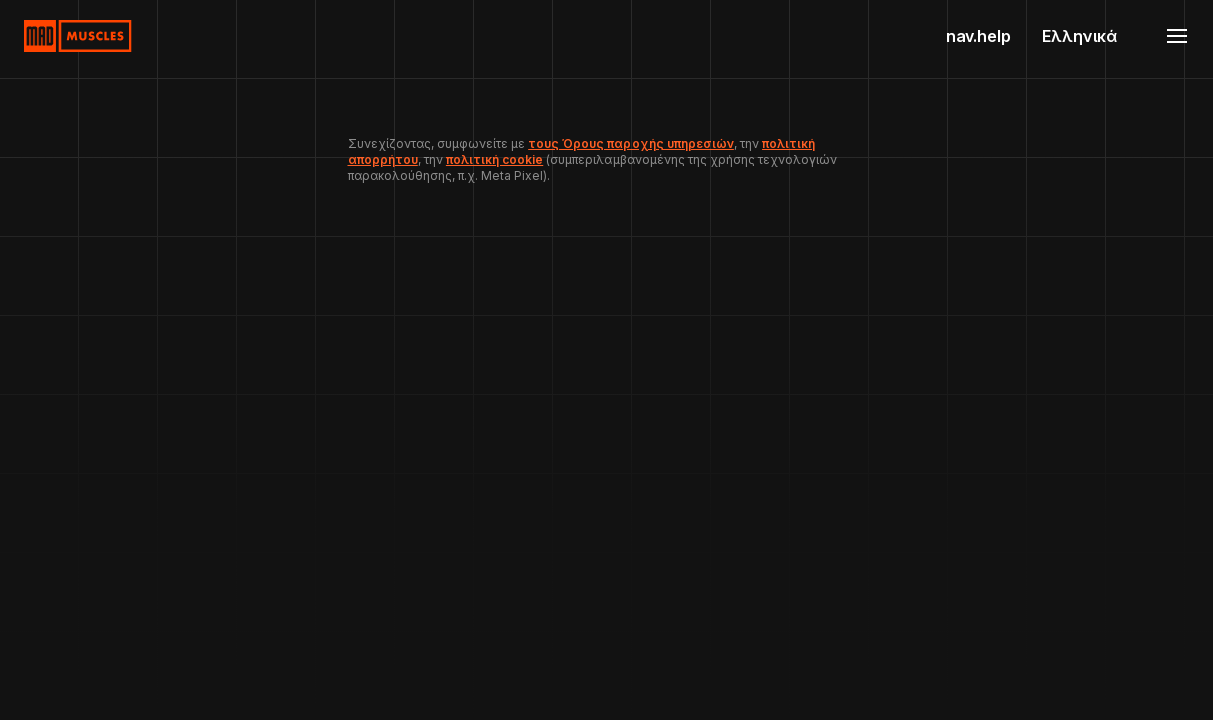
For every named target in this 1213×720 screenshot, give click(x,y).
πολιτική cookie (494, 159)
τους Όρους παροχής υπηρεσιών (631, 143)
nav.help (978, 36)
